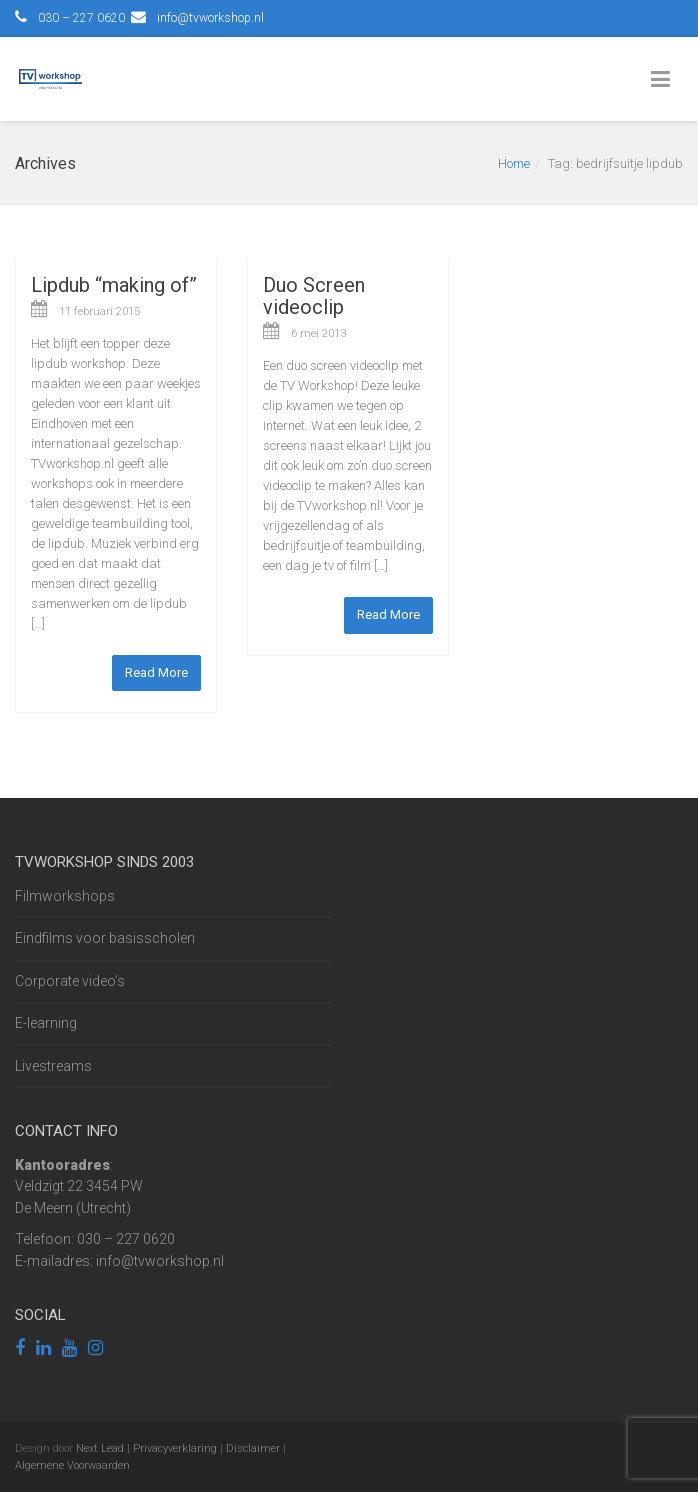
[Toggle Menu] (664, 80)
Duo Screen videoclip (314, 296)
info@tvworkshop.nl (210, 18)
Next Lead (100, 1448)
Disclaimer (253, 1448)
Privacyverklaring (175, 1448)
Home (514, 163)
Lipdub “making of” (114, 285)
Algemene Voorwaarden (72, 1465)
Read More (156, 672)
